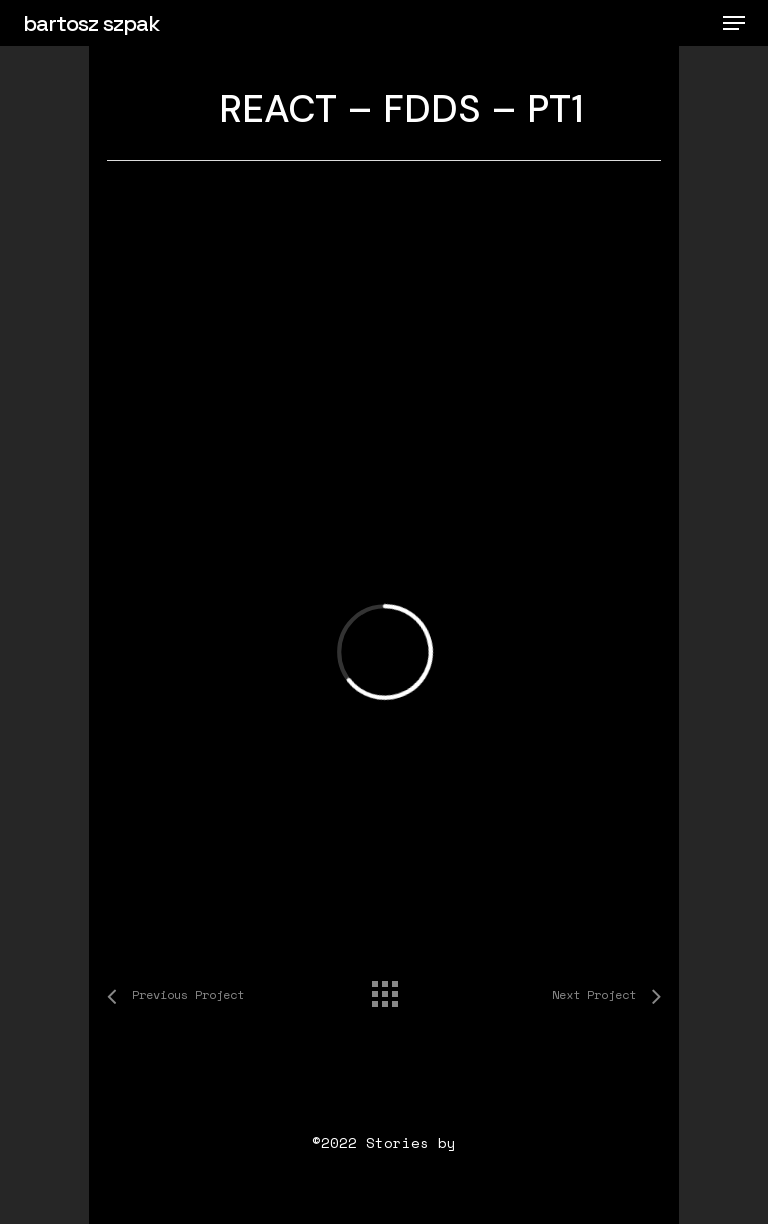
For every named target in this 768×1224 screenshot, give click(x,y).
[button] (734, 23)
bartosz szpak (91, 23)
